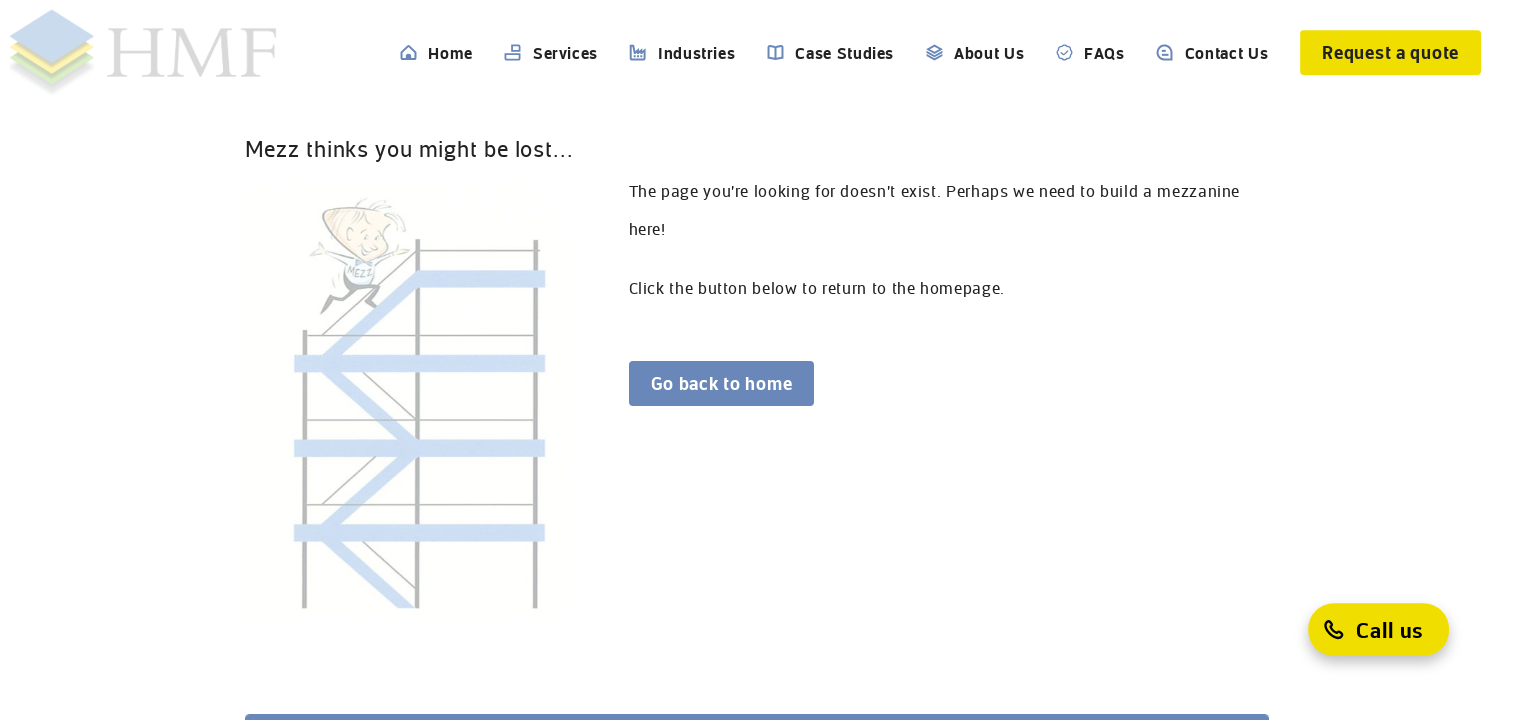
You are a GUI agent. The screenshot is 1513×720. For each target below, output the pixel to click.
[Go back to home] (722, 383)
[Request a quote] (1390, 52)
